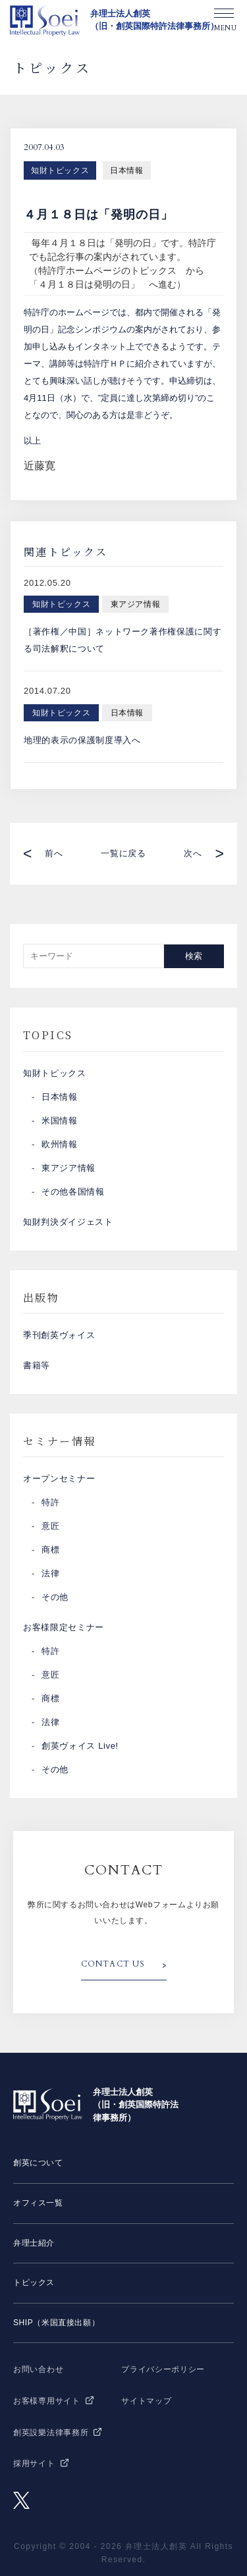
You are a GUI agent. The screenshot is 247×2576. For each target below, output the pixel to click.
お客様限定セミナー (63, 1627)
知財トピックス (60, 170)
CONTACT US (113, 1964)
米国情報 (59, 1120)
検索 (193, 956)
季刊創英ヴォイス (59, 1335)
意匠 (50, 1526)
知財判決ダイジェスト (68, 1222)
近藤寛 (39, 465)
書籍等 (36, 1365)
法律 (50, 1573)
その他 (55, 1597)
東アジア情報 (68, 1168)
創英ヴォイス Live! (80, 1746)
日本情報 (126, 170)
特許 (50, 1502)
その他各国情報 (73, 1192)
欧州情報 (59, 1144)
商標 (50, 1550)
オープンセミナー (59, 1478)
